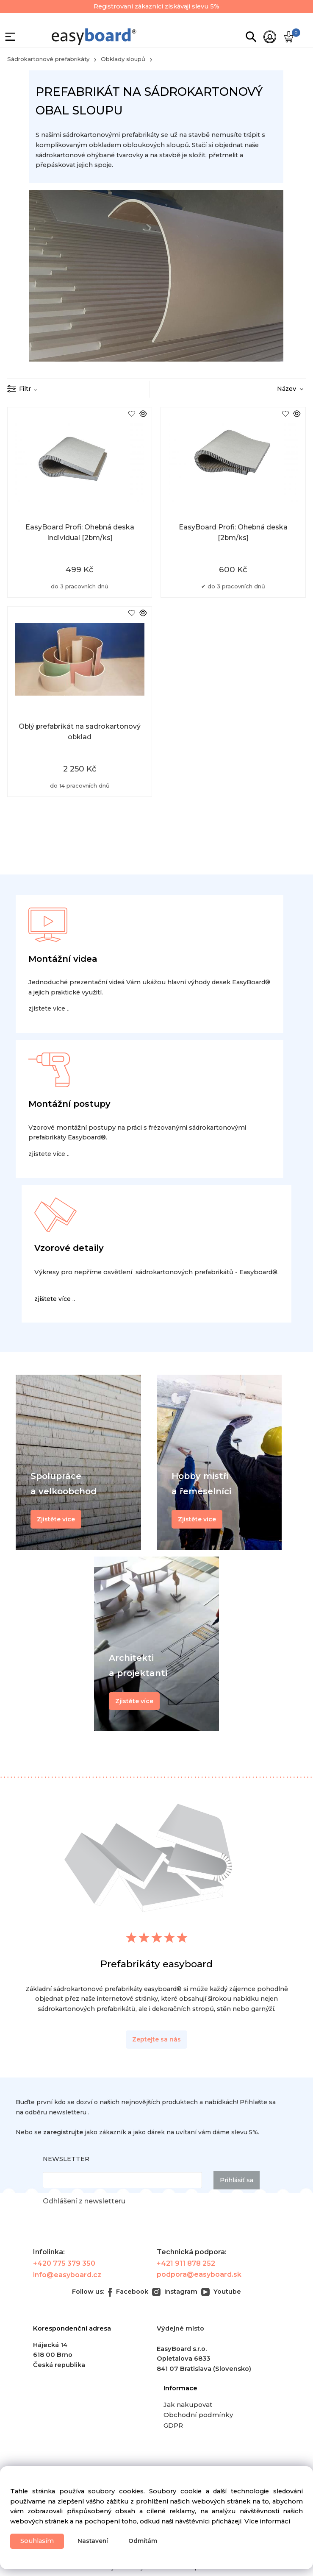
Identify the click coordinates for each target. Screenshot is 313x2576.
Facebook (128, 2291)
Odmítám (142, 2540)
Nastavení (93, 2540)
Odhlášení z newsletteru (84, 2201)
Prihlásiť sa (236, 2180)
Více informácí (267, 2521)
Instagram (174, 2291)
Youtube (221, 2291)
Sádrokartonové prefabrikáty (48, 59)
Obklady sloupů (123, 59)
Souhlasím (37, 2541)
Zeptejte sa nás (156, 2039)
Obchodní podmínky (198, 2415)
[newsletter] (122, 2180)
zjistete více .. (48, 1008)
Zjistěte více (134, 1701)
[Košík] (289, 37)
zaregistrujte (63, 2132)
